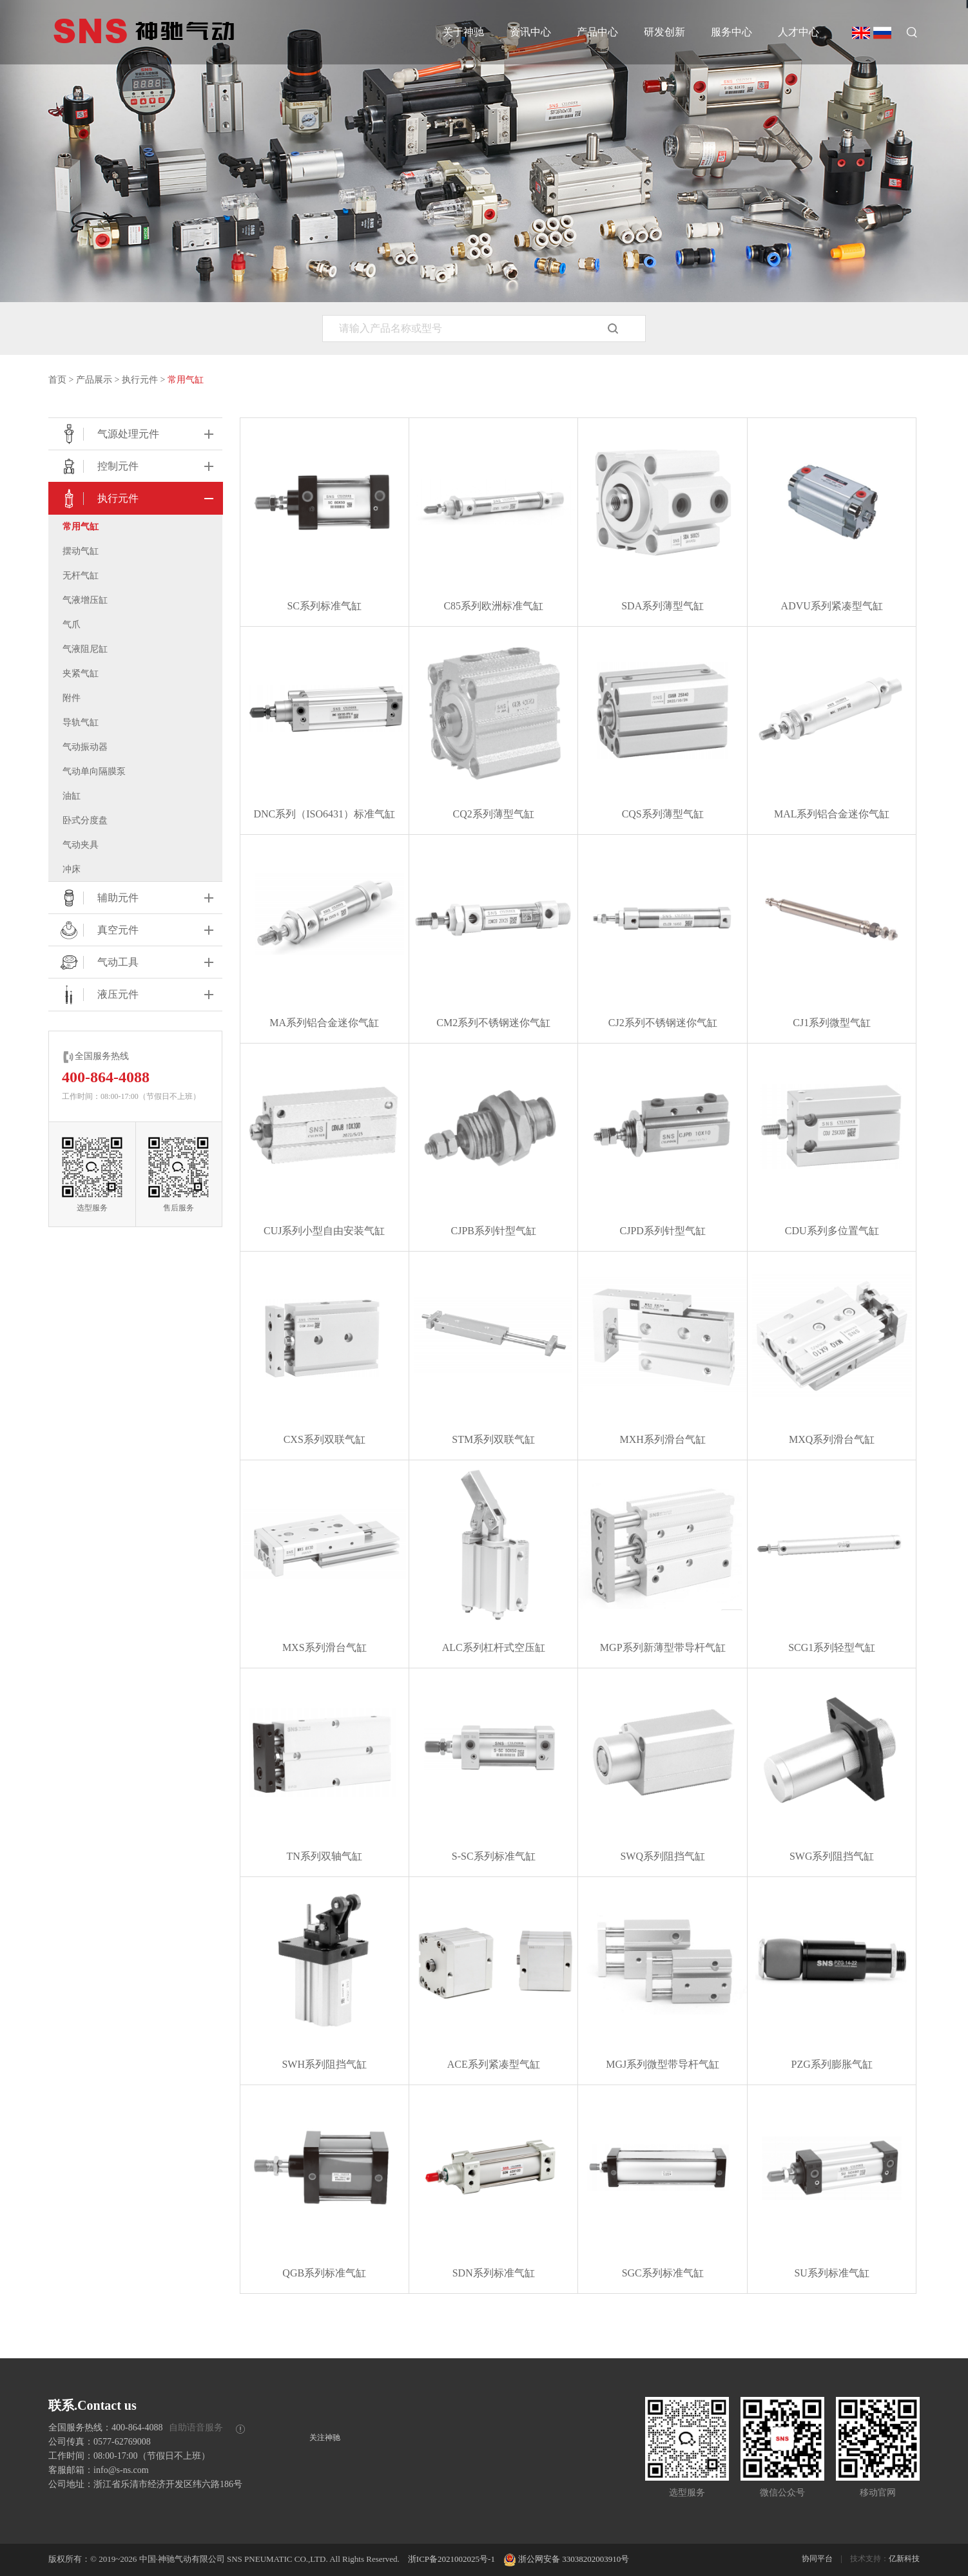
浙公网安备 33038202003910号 (566, 2559)
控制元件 (98, 466)
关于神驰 (463, 31)
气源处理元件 (108, 434)
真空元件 (98, 930)
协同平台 (817, 2558)
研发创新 (664, 31)
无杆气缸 (81, 575)
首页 (57, 380)
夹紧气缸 (81, 673)
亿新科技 (904, 2558)
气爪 (72, 624)
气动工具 (98, 962)
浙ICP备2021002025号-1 (451, 2559)
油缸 (72, 796)
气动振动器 (85, 747)
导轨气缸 (81, 722)
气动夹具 (81, 845)
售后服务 (178, 1173)
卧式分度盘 (85, 820)
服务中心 (731, 31)
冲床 (72, 869)
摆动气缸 (81, 551)
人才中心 (798, 31)
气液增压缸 (85, 600)
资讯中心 (530, 31)
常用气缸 (186, 380)
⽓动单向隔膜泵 (94, 771)
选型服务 (92, 1173)
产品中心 (597, 31)
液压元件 (98, 994)
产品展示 (94, 380)
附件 (72, 698)
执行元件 (140, 380)
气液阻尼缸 (85, 649)
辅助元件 (98, 898)
